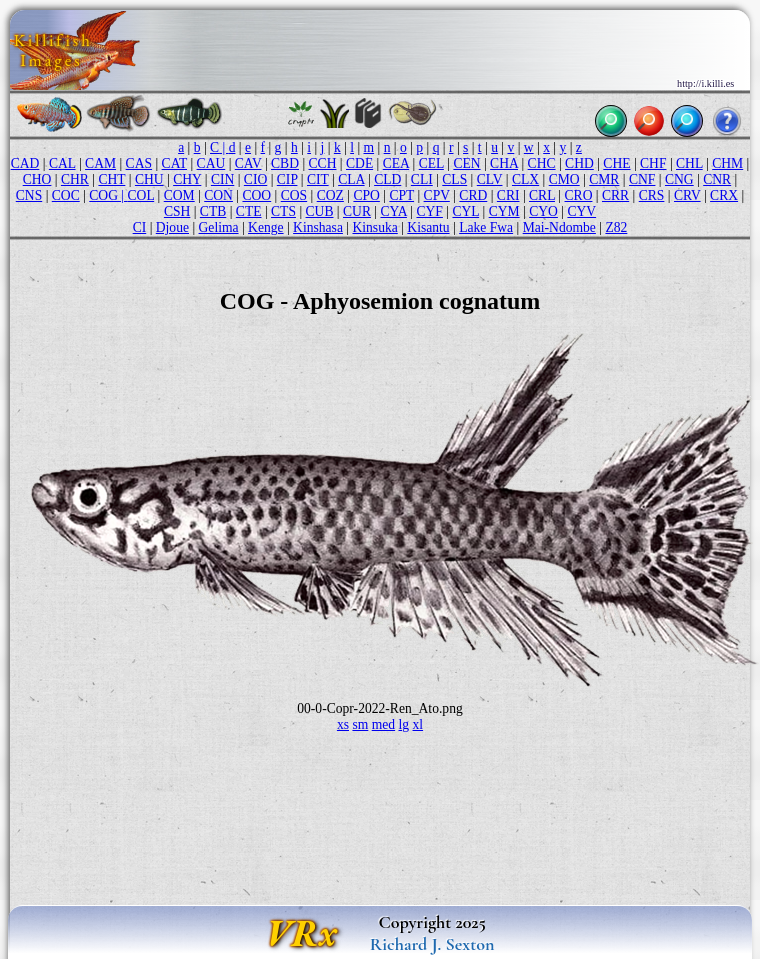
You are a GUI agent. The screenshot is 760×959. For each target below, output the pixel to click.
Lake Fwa (486, 227)
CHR (75, 179)
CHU (149, 179)
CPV (437, 195)
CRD (473, 195)
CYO (543, 211)
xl (418, 724)
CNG (679, 179)
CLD (387, 179)
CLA (351, 179)
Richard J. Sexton (432, 944)
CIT (318, 179)
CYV (581, 211)
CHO (37, 179)
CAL (62, 163)
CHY (187, 179)
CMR (604, 179)
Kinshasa (318, 227)
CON (218, 195)
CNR (717, 179)
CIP (287, 179)
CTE (249, 211)
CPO (366, 195)
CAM (100, 163)
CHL (689, 163)
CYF (429, 211)
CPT (401, 195)
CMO (564, 179)
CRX (724, 195)
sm (360, 724)
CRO (579, 195)
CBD (285, 163)
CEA (396, 163)
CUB (320, 211)
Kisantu (428, 227)
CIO (255, 179)
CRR (615, 195)
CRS (652, 195)
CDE (359, 163)
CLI (422, 179)
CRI (508, 195)
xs (343, 724)
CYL (465, 211)
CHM (727, 163)
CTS (283, 211)
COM (179, 195)
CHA (504, 163)
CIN (222, 179)
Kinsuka (374, 227)
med (383, 724)
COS (294, 195)
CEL (431, 163)
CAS (139, 163)
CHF (653, 163)
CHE (616, 163)
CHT (111, 179)
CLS (454, 179)
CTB (213, 211)
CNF (642, 179)
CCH (323, 163)
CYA (393, 211)
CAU (211, 163)
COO (256, 195)
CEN (466, 163)
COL (141, 195)
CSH (177, 211)
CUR (357, 211)
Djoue (172, 227)
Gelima (219, 227)
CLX (525, 179)
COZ (330, 195)
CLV (490, 179)
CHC (542, 163)
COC (66, 195)
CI (140, 227)
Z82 (616, 227)
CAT (174, 163)
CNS (29, 195)
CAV (248, 163)
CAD (25, 163)
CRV (687, 195)
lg (404, 724)
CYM (504, 211)
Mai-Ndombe (559, 227)
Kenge (265, 227)
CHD (579, 163)
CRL (542, 195)
